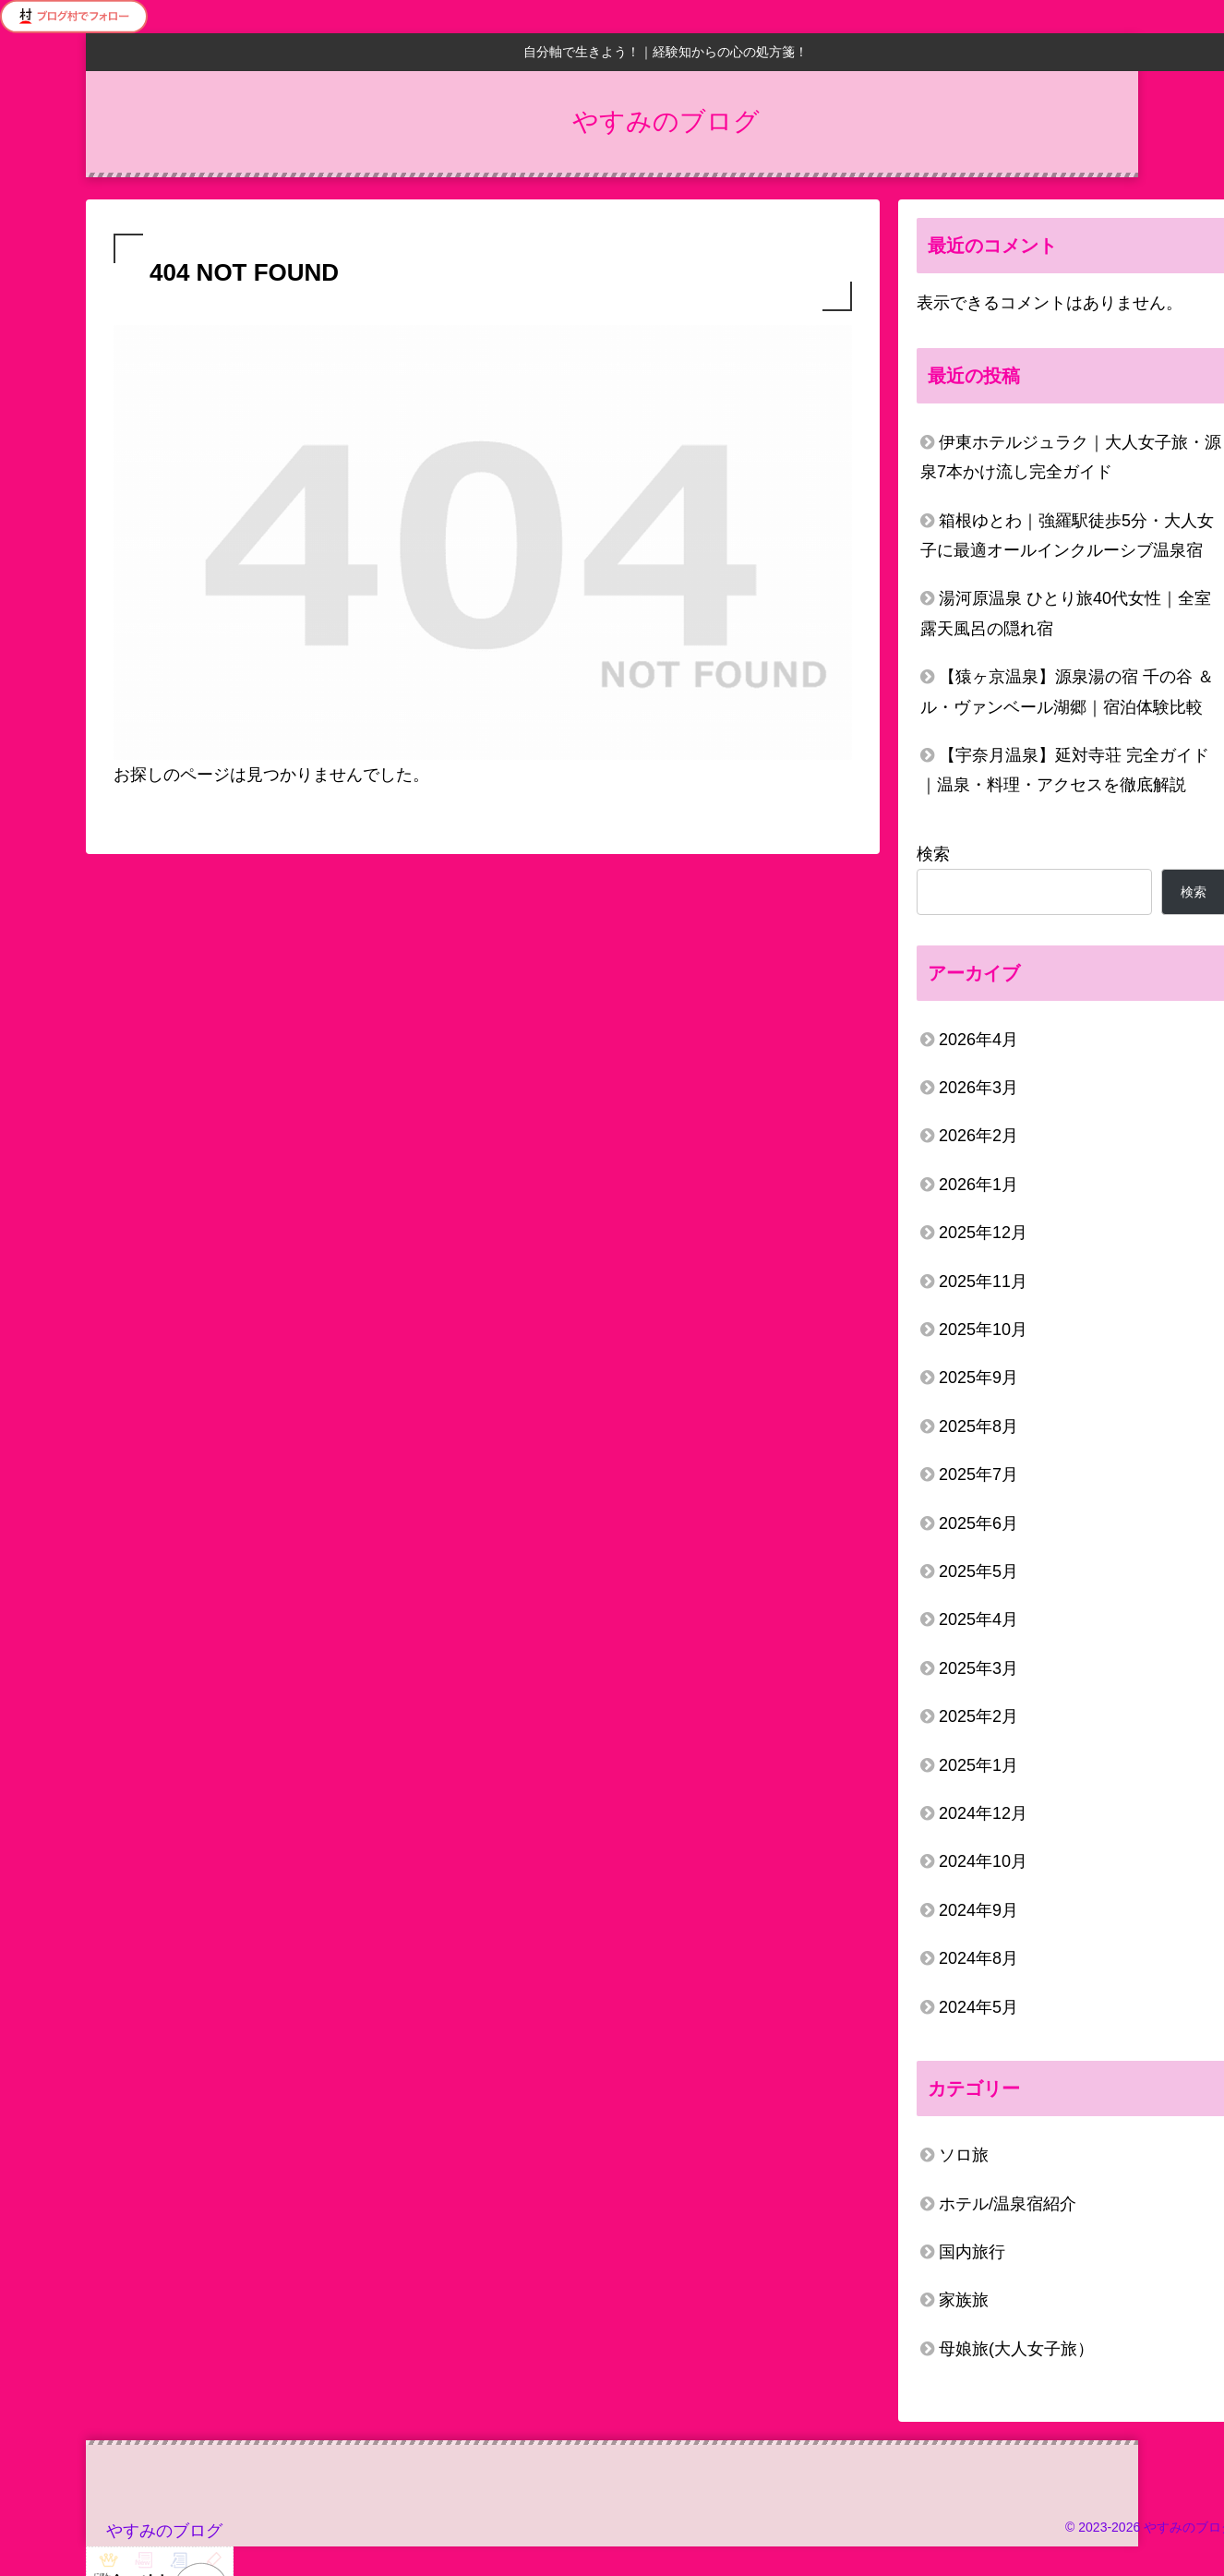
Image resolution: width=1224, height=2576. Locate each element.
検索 (933, 854)
